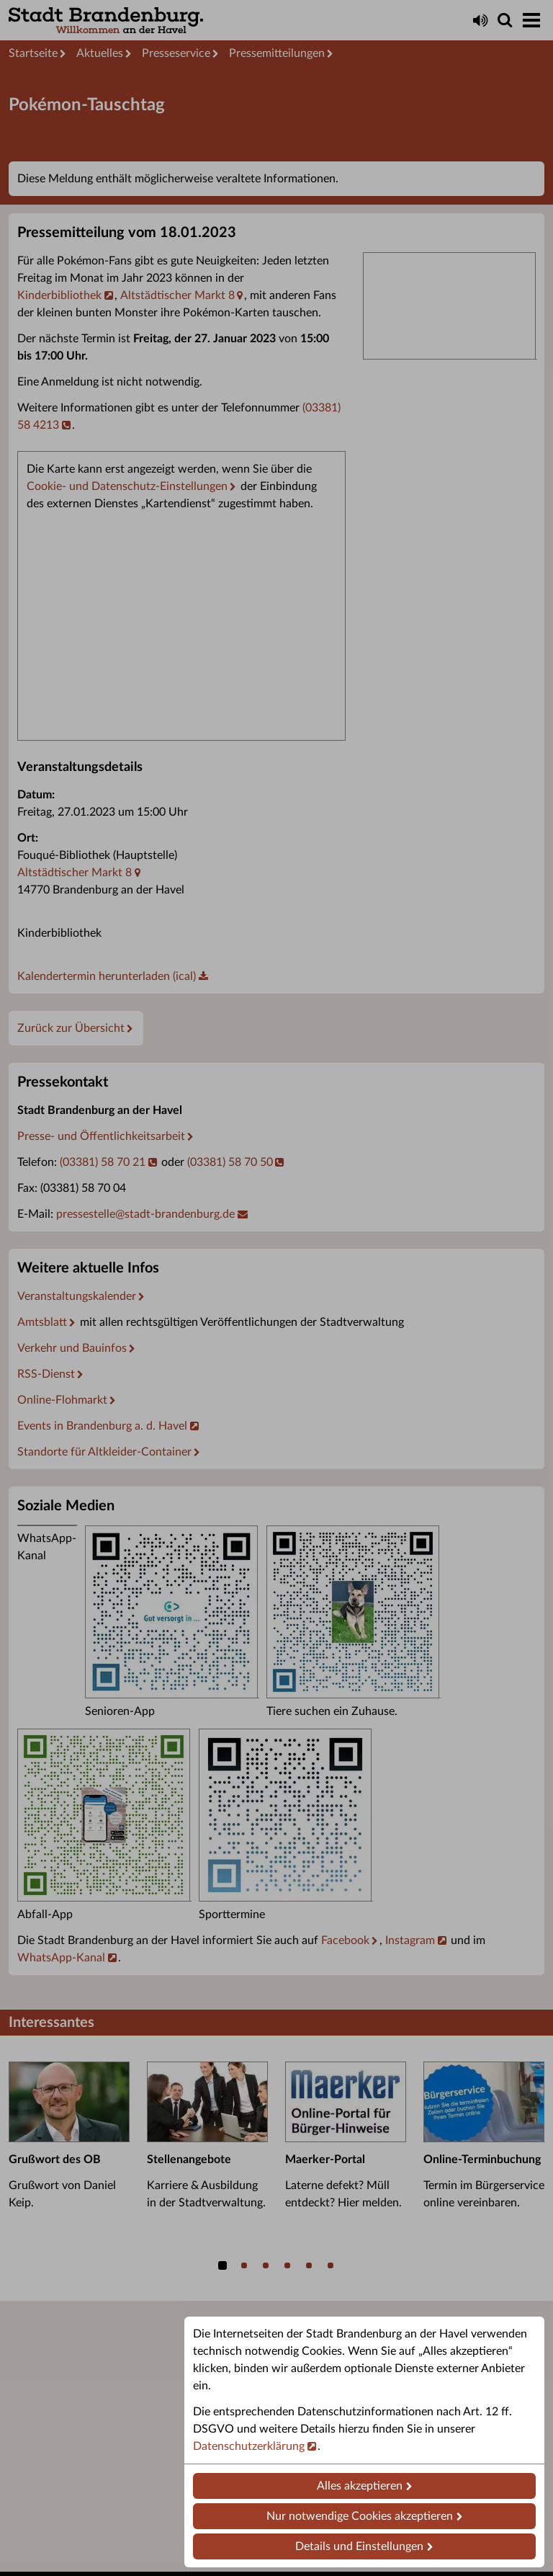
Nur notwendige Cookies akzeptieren (359, 2516)
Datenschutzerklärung (249, 2446)
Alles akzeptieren (360, 2486)
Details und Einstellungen (359, 2546)
